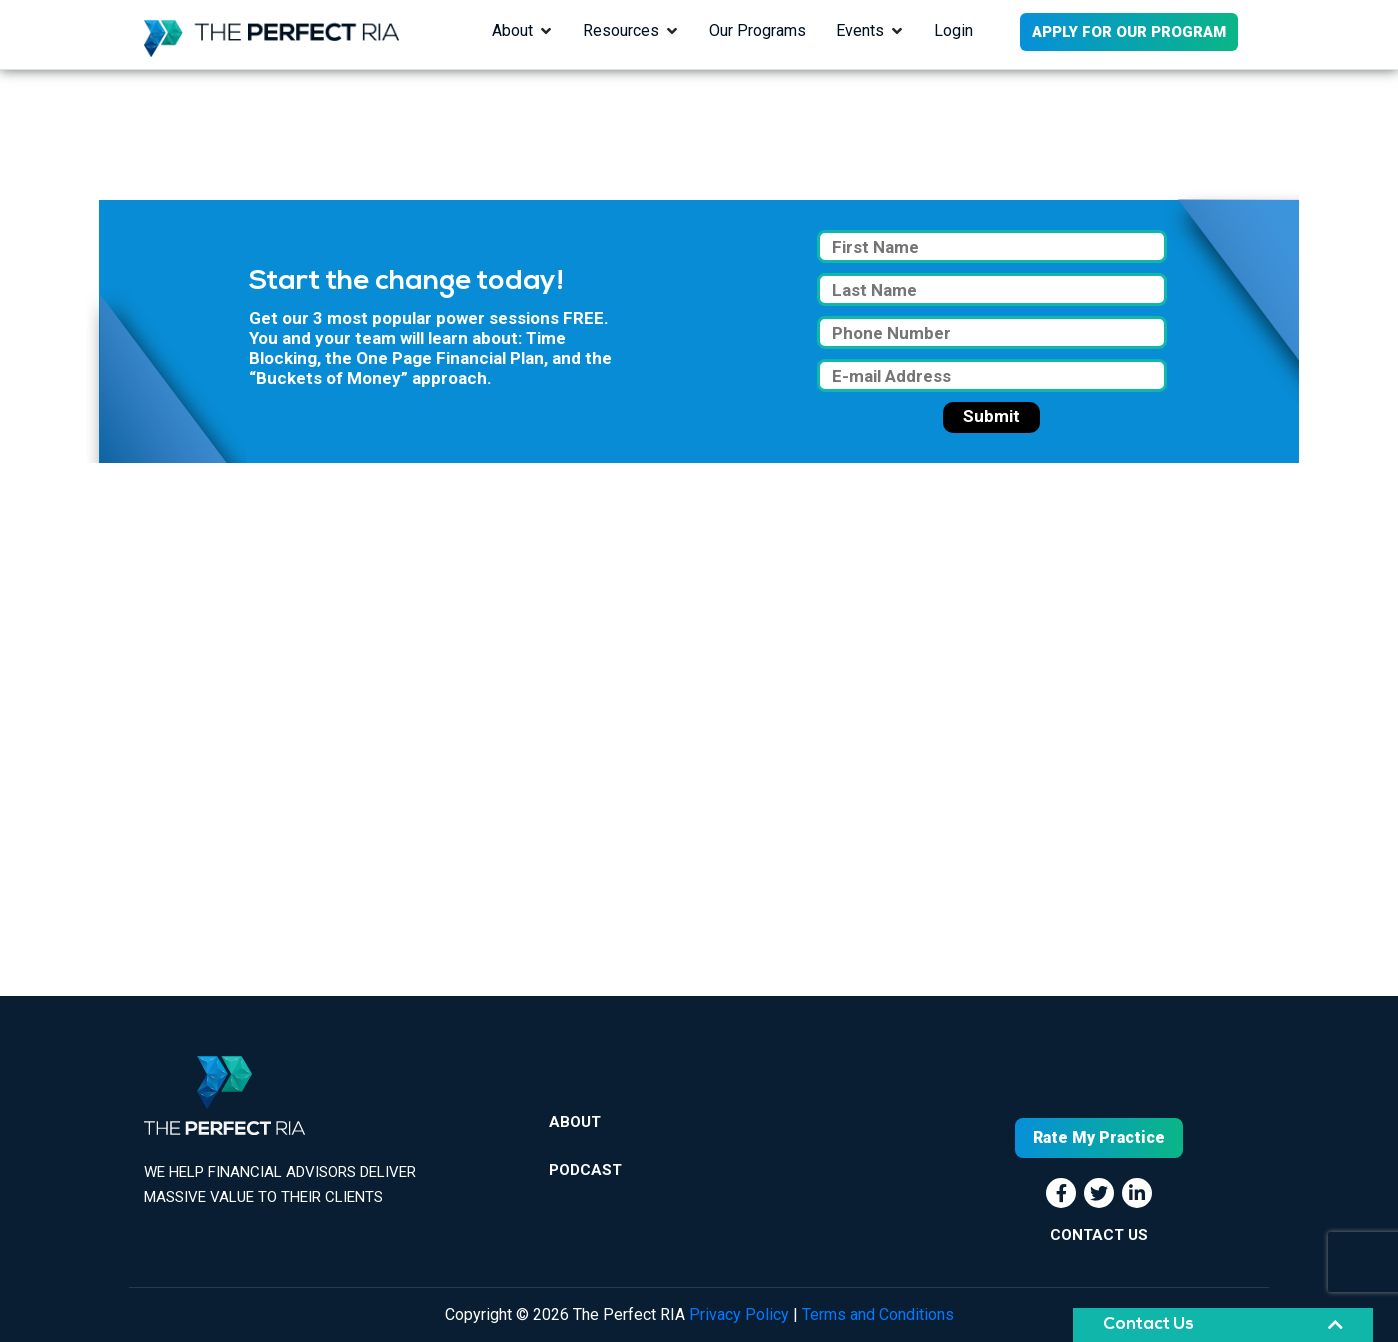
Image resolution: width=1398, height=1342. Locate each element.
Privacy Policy (739, 1314)
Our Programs (757, 30)
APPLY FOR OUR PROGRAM (1129, 32)
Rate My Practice (1099, 1137)
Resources (621, 30)
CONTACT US (1099, 1235)
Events (860, 30)
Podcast (585, 1170)
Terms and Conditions (878, 1314)
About (512, 30)
